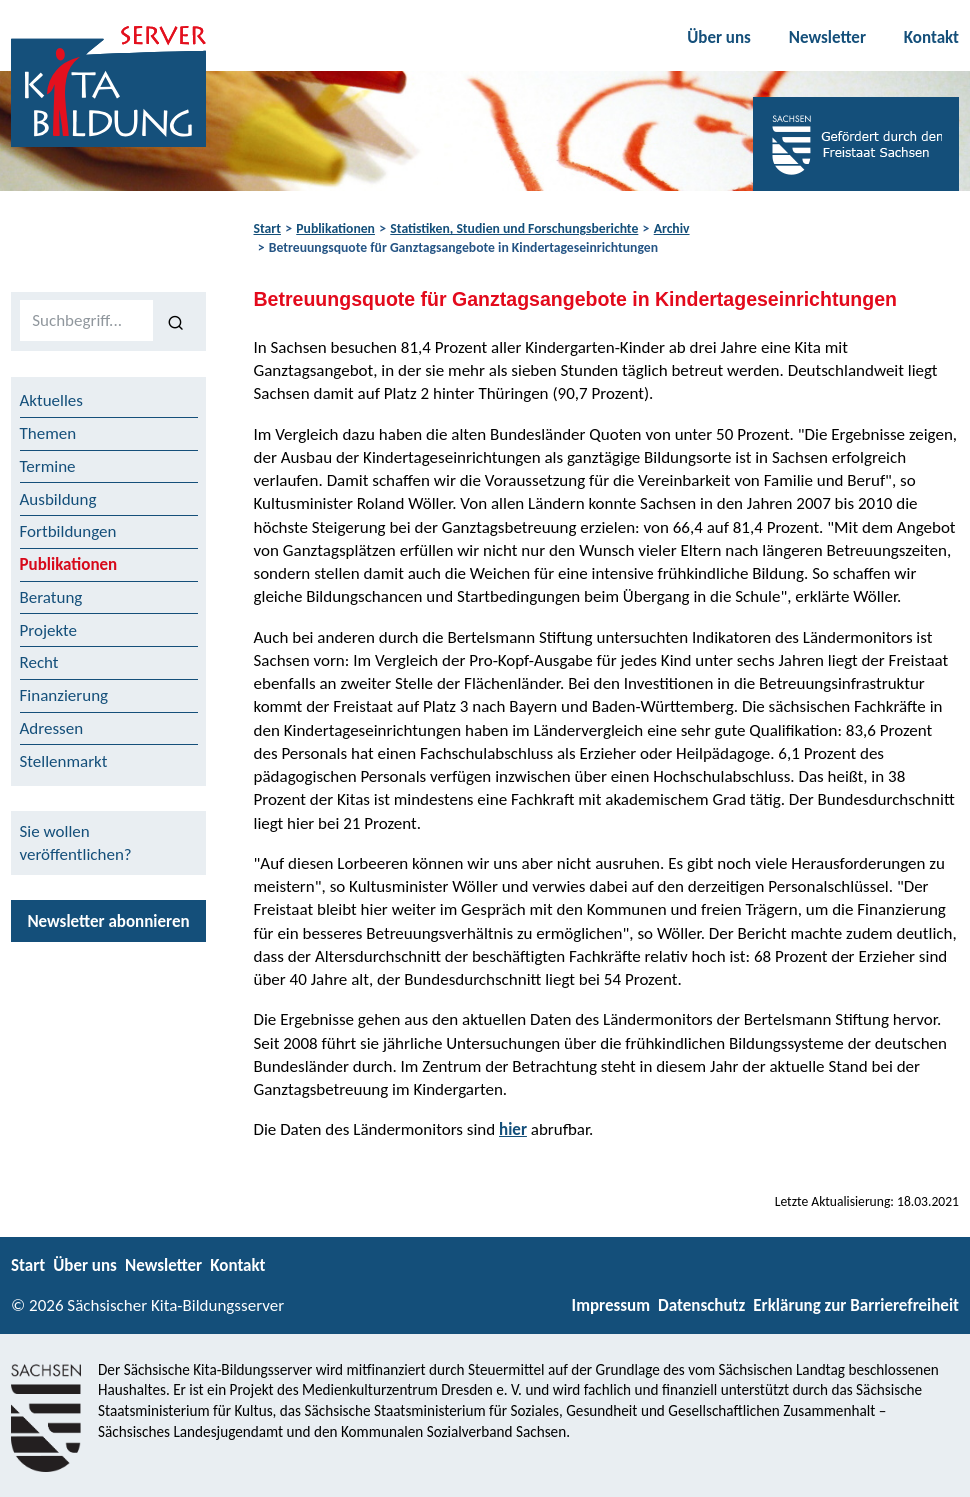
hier (513, 1129)
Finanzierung (64, 695)
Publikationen (335, 228)
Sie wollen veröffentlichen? (76, 843)
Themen (48, 433)
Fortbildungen (68, 531)
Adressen (52, 728)
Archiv (672, 228)
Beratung (51, 597)
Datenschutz (701, 1305)
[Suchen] (175, 321)
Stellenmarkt (64, 761)
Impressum (611, 1305)
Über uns (719, 37)
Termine (48, 466)
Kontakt (931, 37)
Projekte (49, 630)
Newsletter (827, 37)
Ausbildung (58, 499)
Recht (39, 662)
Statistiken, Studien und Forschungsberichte (514, 228)
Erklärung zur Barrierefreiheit (856, 1305)
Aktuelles (51, 400)
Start (267, 228)
